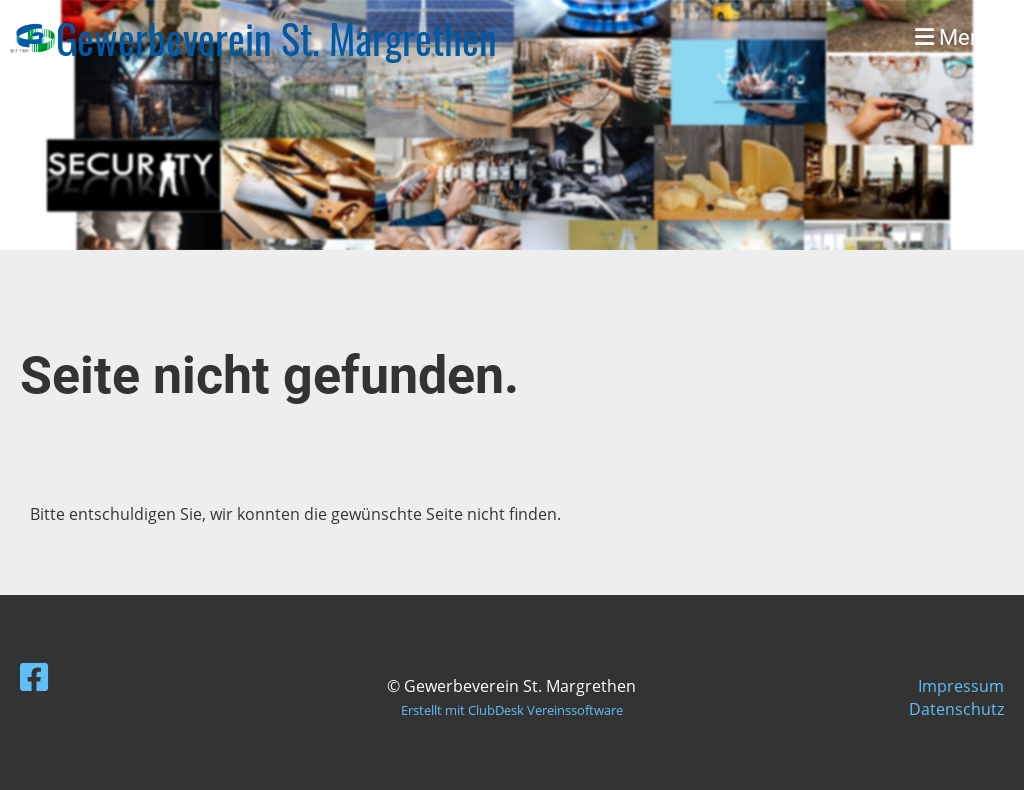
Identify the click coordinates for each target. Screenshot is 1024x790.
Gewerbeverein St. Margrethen (276, 38)
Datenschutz (956, 709)
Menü (954, 37)
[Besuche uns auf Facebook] (34, 676)
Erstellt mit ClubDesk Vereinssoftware (512, 710)
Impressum (961, 686)
